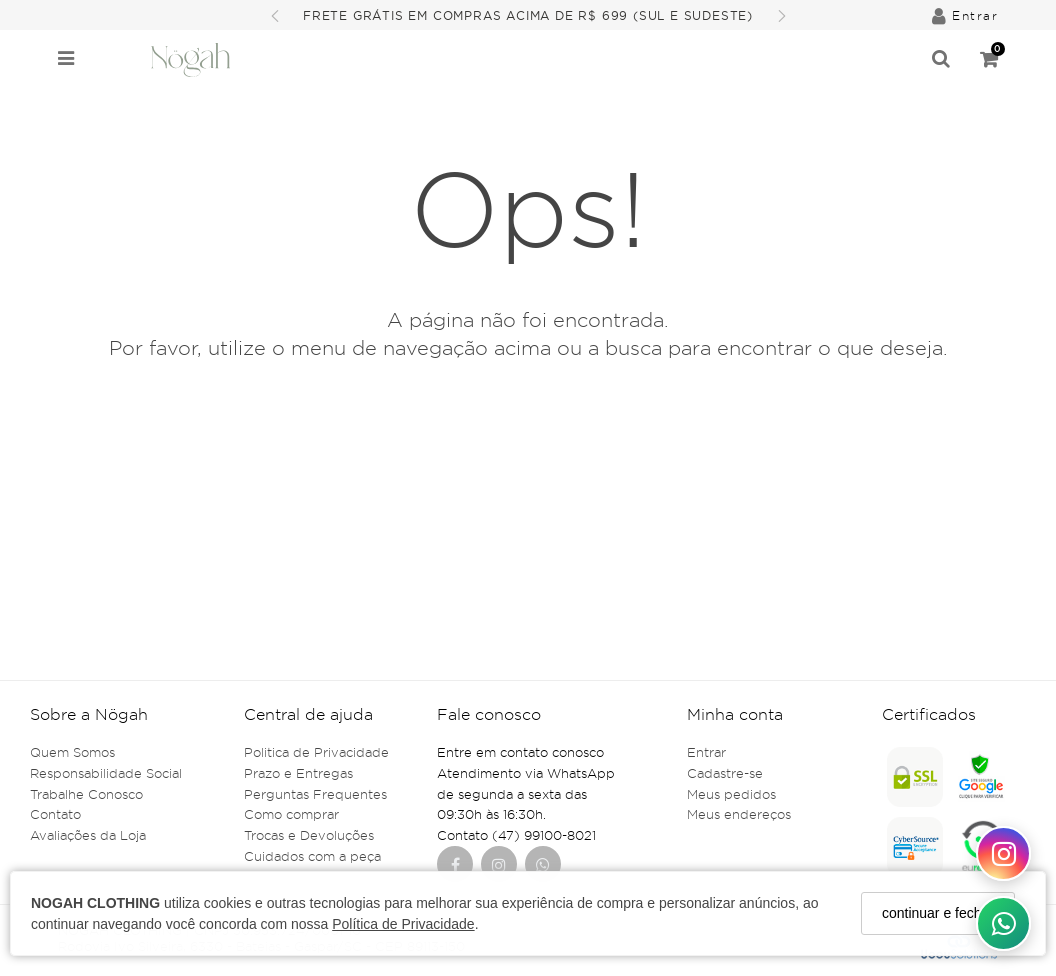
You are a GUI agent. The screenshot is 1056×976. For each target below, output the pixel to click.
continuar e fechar (938, 913)
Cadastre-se (725, 773)
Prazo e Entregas (298, 773)
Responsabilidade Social (106, 773)
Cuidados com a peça (312, 856)
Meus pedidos (731, 794)
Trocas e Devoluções (309, 835)
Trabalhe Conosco (86, 794)
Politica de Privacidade (316, 752)
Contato (55, 814)
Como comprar (291, 814)
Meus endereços (739, 814)
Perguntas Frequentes (315, 794)
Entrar (706, 752)
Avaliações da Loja (88, 835)
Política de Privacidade (403, 924)
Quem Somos (72, 752)
